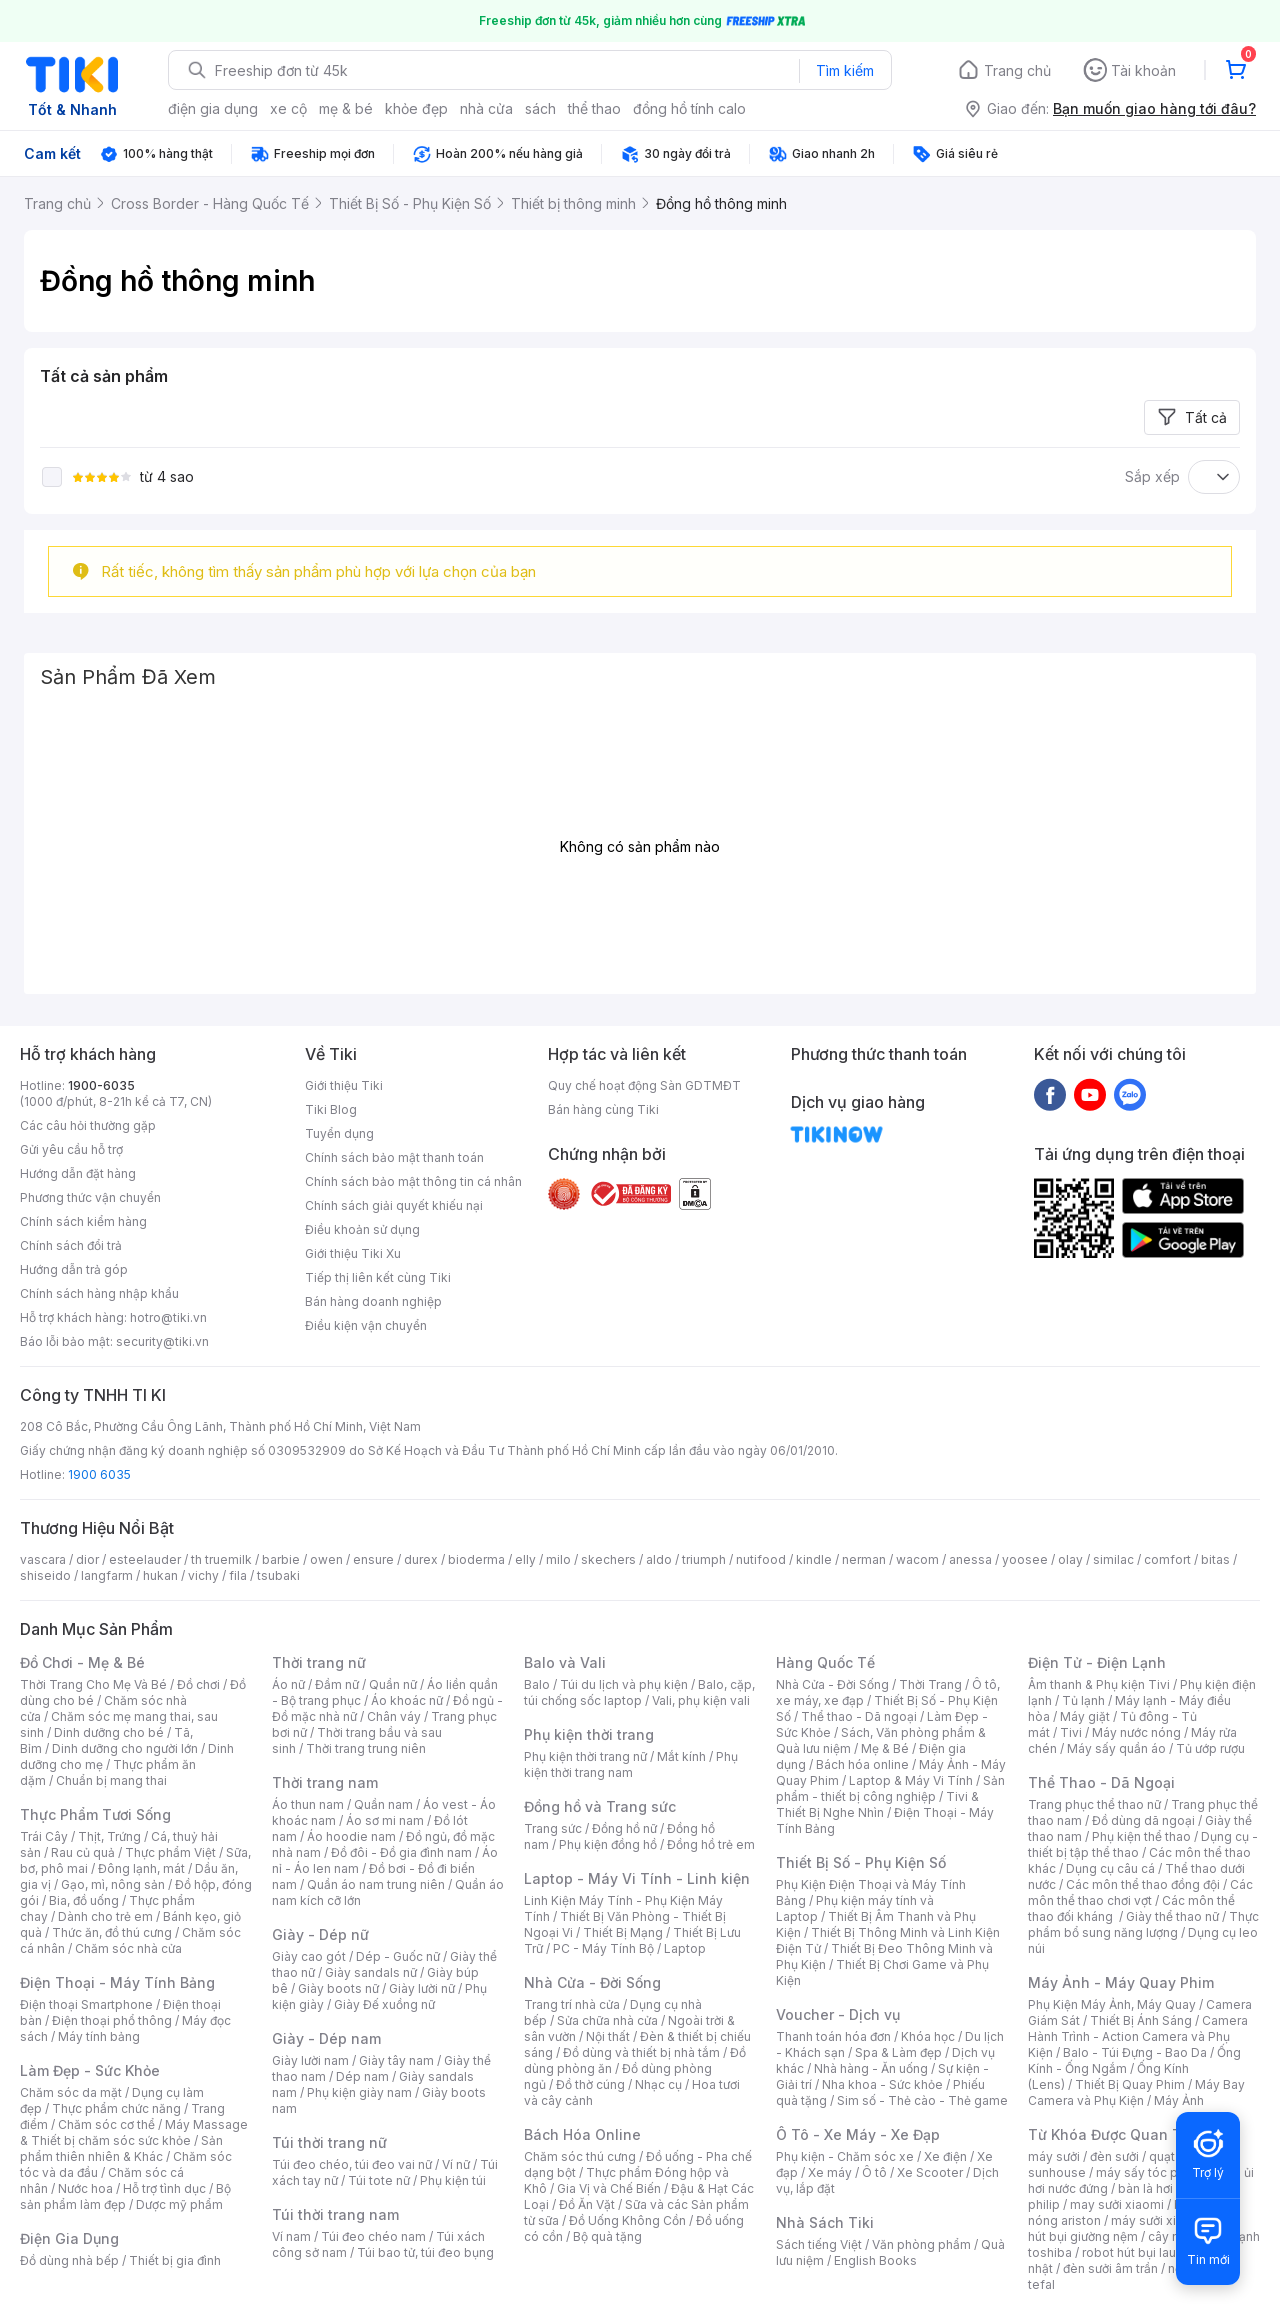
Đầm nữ (337, 1684)
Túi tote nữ (379, 2180)
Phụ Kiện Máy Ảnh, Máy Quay (1112, 2004)
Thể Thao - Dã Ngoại (1101, 1782)
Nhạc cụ (658, 2084)
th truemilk (221, 1559)
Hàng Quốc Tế (825, 1662)
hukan (160, 1575)
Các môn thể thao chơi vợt (1140, 1892)
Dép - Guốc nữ (398, 1956)
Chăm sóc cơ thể (106, 2124)
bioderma (476, 1559)
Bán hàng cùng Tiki (603, 1109)
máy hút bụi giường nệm (1134, 2228)
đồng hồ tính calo (689, 108)
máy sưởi (1054, 2156)
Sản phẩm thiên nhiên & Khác (121, 2148)
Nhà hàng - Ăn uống (871, 2068)
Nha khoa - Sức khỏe (882, 2084)
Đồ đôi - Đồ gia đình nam (401, 1852)
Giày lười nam (310, 2060)
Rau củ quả (83, 1852)
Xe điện (945, 2156)
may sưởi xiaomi (1117, 2204)
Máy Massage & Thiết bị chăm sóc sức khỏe (134, 2132)
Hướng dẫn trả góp (74, 1269)
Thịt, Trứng (109, 1836)
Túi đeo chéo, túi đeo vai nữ (352, 2164)
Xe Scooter (930, 2172)
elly (525, 1559)
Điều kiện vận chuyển (366, 1325)
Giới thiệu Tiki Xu (353, 1253)
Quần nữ (393, 1684)
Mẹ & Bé (885, 1748)
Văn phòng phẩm (921, 2244)
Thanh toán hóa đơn (833, 2036)
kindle (814, 1559)
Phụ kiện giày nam (359, 2092)
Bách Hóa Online (582, 2134)
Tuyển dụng (339, 1133)
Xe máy (830, 2172)
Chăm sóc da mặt (71, 2092)
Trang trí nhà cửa (572, 2004)
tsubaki (278, 1575)
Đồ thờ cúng (590, 2084)
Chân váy (394, 1716)
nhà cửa (486, 108)
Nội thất (608, 2036)
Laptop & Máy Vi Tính (911, 1780)
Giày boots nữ (338, 1988)
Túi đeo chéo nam (373, 2236)
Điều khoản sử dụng (362, 1229)
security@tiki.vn (162, 1341)
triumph (704, 1559)
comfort (1167, 1559)
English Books (875, 2260)
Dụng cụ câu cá (1110, 1868)
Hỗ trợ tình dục (164, 2188)
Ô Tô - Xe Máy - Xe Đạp (858, 2134)
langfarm (107, 1575)
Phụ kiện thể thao (1141, 1836)
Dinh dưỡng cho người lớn (125, 1748)
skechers (608, 1559)
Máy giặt (1085, 1716)
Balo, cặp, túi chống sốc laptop (639, 1692)
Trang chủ (1017, 70)
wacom (917, 1559)
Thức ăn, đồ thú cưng (112, 1932)
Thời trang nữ (319, 1662)
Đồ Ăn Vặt (587, 2204)
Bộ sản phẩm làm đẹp (125, 2196)
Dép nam (362, 2076)
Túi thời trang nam (335, 2214)
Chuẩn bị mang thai (111, 1780)
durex (421, 1559)
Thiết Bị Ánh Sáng (1141, 2020)
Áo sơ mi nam (385, 1820)
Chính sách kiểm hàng (83, 1221)
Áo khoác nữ (407, 1700)
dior (87, 1559)
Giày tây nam (396, 2060)
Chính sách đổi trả (71, 1245)
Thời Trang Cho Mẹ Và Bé (93, 1684)
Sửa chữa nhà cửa (607, 2020)
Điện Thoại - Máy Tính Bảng (117, 1982)
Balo (537, 1684)
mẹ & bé (346, 108)
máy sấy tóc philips (1152, 2172)
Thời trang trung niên (366, 1748)
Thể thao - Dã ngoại (859, 1716)
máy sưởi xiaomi (1158, 2220)
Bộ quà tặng (607, 2236)
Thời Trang (930, 1684)
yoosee (1025, 1559)
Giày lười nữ (422, 1988)
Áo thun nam (308, 1804)
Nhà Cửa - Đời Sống (592, 1982)
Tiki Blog (331, 1109)
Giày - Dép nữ (320, 1934)
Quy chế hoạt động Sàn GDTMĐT (644, 1085)
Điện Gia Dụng (69, 2238)
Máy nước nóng (1136, 1732)
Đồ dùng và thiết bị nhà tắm (641, 2052)
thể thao (594, 108)
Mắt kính (681, 1756)
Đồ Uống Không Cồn (627, 2220)
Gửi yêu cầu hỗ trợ (71, 1149)
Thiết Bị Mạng (623, 1932)
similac (1113, 1559)
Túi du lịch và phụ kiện (624, 1684)
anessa (970, 1559)
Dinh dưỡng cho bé (109, 1732)
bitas (1215, 1559)
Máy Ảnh (1179, 2100)
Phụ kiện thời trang (589, 1734)
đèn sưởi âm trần (1110, 2268)
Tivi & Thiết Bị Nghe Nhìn (877, 1804)
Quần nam (383, 1804)
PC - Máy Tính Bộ (603, 1948)
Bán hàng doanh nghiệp (373, 1301)
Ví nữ (456, 2164)
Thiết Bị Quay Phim (1130, 2084)
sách (540, 108)
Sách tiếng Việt (819, 2244)
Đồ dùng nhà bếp (69, 2260)
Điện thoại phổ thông (112, 2020)
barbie (281, 1559)
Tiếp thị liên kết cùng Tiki (378, 1277)
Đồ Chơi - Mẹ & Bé (82, 1662)
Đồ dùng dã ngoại (1143, 1820)
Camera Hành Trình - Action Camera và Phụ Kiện (1138, 2036)
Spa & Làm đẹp (898, 2052)
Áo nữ (288, 1684)
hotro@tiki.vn (168, 1317)
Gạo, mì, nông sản (113, 1884)
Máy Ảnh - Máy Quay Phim (1121, 1982)
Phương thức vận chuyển (90, 1197)
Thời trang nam (325, 1782)
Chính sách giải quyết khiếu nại (394, 1205)
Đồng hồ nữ (624, 1828)
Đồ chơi (198, 1684)
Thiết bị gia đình (175, 2260)
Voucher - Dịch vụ (838, 2014)
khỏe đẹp (416, 108)
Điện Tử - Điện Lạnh (1097, 1662)
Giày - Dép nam (326, 2038)
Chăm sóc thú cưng (580, 2156)
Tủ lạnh (1083, 1700)
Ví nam (291, 2236)
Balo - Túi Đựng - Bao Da (1135, 2052)
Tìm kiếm (845, 70)
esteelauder (145, 1559)
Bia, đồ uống (84, 1900)
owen (326, 1559)
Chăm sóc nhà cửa (128, 1948)
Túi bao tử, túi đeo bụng (425, 2252)
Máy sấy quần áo (1116, 1748)
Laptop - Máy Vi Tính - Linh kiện (637, 1878)
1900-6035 (101, 1085)
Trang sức (553, 1828)
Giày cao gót (309, 1956)
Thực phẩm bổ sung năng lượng (1143, 1924)
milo (558, 1559)
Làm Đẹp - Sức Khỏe (90, 2070)
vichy (203, 1575)
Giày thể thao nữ (1172, 1916)
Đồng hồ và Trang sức (600, 1806)
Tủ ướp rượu (1210, 1748)
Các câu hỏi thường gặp (88, 1125)
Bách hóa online (862, 1764)
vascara (43, 1559)
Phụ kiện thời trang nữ (585, 1756)
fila (238, 1575)
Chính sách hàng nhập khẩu (99, 1293)
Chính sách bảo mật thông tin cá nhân (413, 1181)
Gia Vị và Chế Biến (609, 2188)
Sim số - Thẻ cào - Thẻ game (922, 2100)
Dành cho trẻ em (105, 1916)
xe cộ (288, 108)
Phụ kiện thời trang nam (631, 1764)
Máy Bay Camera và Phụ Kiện (1136, 2092)
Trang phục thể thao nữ (1094, 1804)
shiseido (45, 1575)
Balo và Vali (565, 1662)
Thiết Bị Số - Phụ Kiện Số (861, 1862)
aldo (659, 1559)
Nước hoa (85, 2188)
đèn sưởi (1114, 2156)
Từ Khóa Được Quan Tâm (1115, 2134)
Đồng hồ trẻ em (711, 1844)
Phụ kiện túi (453, 2180)
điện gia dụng (213, 108)
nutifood (761, 1559)
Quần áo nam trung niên (376, 1884)
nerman (864, 1559)
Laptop (685, 1948)
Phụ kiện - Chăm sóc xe (845, 2156)
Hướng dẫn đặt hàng (78, 1173)
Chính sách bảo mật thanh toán (394, 1157)
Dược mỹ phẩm (179, 2204)
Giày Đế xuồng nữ (384, 2004)
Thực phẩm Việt (170, 1852)
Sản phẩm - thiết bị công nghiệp (890, 1788)
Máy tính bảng (99, 2036)
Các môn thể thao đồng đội (1143, 1884)
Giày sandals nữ (371, 1972)
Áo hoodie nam (351, 1836)
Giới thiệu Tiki (344, 1085)
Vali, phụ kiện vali (701, 1700)
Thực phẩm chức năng (116, 2108)
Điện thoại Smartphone (86, 2004)
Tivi (1071, 1732)
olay (1070, 1559)
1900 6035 (99, 1474)
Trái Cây (44, 1836)
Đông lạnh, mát (141, 1868)
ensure (373, 1559)
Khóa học (928, 2036)
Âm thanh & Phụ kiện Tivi (1099, 1684)
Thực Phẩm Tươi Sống (95, 1814)
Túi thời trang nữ (329, 2142)
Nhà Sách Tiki (825, 2222)
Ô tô (874, 2172)
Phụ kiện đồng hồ (608, 1844)
